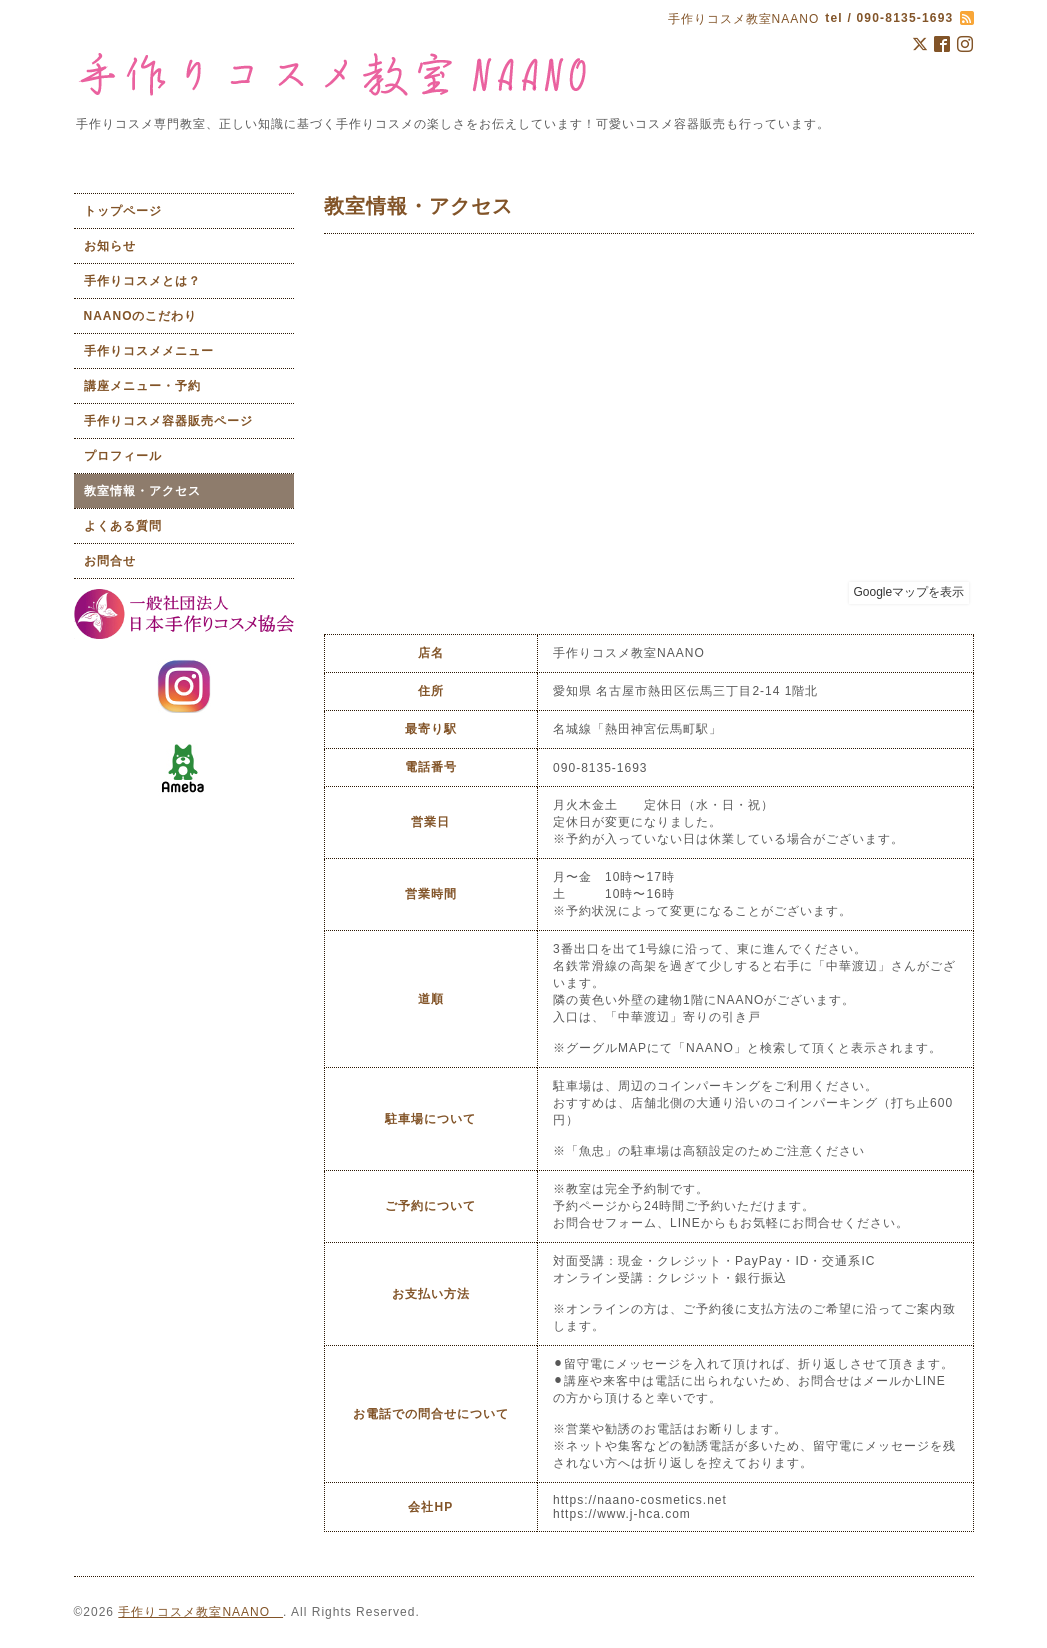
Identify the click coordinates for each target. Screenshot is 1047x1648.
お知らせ (110, 246)
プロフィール (123, 456)
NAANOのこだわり (141, 316)
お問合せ (110, 561)
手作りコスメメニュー (149, 351)
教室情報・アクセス (142, 491)
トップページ (123, 211)
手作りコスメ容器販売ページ (168, 421)
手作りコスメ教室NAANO (200, 1612)
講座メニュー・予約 (142, 386)
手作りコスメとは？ (142, 281)
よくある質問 (123, 526)
